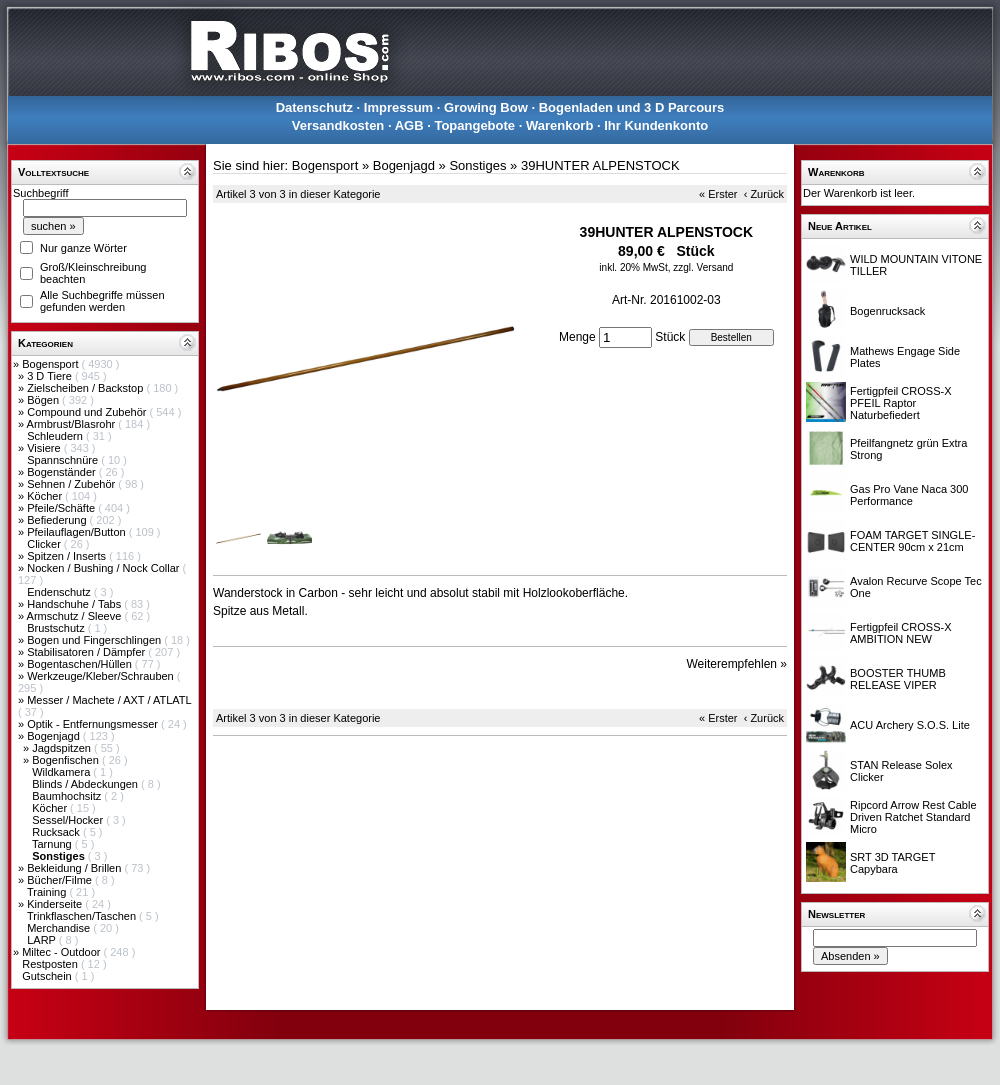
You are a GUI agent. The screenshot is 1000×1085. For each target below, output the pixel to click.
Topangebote (474, 125)
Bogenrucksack (887, 311)
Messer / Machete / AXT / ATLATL (109, 700)
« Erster (718, 194)
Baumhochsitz (68, 796)
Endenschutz (60, 592)
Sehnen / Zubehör (72, 484)
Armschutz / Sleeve (76, 616)
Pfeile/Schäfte (62, 508)
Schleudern (56, 436)
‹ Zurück (764, 194)
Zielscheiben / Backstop (86, 388)
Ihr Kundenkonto (656, 125)
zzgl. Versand (703, 267)
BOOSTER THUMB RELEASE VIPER (898, 679)
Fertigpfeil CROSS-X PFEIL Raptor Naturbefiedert (900, 403)
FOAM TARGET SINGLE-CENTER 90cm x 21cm (912, 541)
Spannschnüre (64, 460)
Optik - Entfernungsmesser (94, 724)
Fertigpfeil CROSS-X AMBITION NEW (900, 633)
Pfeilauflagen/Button (78, 532)
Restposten (51, 964)
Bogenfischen (67, 760)
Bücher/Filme (61, 880)
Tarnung (53, 844)
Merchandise (60, 928)
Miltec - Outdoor (62, 952)
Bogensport (51, 364)
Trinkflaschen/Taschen (83, 916)
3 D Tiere (51, 376)
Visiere (45, 448)
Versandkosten (338, 125)
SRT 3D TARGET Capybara (892, 863)
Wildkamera (62, 772)
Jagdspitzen (63, 748)
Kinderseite (56, 904)
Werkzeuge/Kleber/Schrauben (102, 676)
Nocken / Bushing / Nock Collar (104, 568)
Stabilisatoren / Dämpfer (87, 652)
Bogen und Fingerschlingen (95, 640)
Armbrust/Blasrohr (73, 424)
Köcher (46, 496)
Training (48, 892)
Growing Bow (486, 107)
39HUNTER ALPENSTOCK (600, 165)
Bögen (44, 400)
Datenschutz (314, 107)
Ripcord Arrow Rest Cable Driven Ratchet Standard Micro (913, 817)
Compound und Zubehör (88, 412)
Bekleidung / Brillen (75, 868)
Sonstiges (477, 165)
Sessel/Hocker (69, 820)
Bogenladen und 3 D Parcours (632, 107)
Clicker (45, 544)
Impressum (398, 107)
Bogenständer (63, 472)
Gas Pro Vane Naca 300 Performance (909, 495)
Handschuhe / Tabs (75, 604)
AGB (409, 125)
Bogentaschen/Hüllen (81, 664)
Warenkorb (559, 125)
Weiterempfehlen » (737, 664)
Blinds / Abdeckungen (86, 784)
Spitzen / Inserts (68, 556)
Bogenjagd (55, 736)
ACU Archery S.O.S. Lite (910, 725)
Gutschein (48, 976)
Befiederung (58, 520)
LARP (43, 940)
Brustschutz (57, 628)
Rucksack (57, 832)
